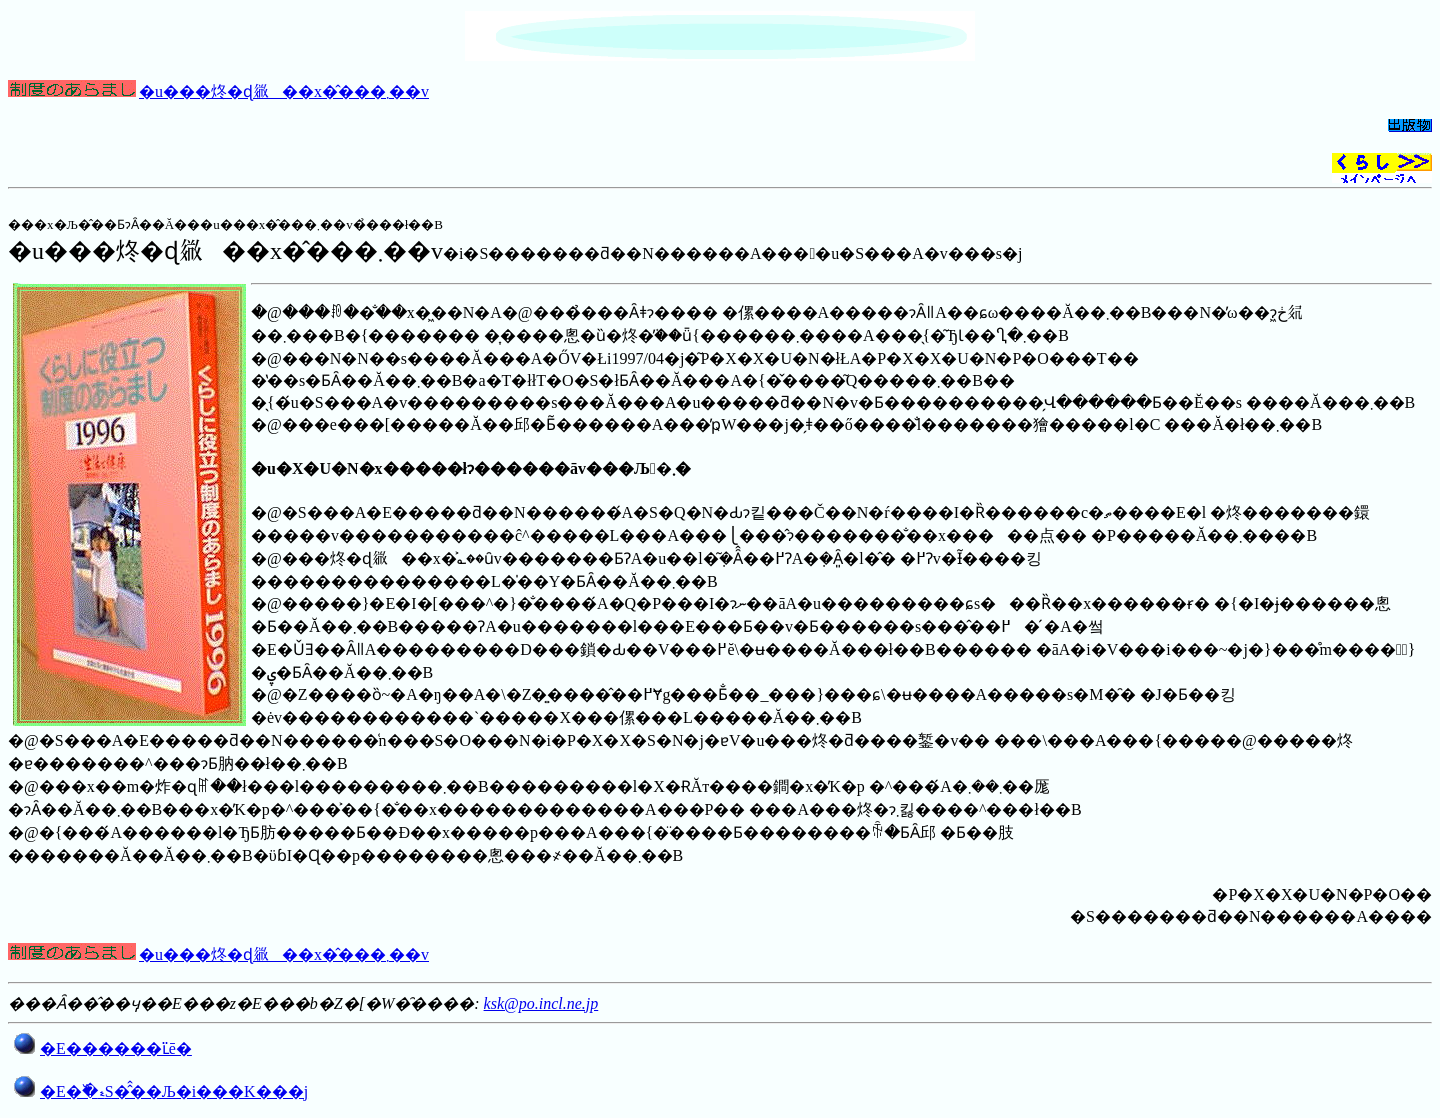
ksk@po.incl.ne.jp (541, 1003)
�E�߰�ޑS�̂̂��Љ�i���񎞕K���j (174, 1091)
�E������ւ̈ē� (116, 1048)
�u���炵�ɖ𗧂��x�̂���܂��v (284, 91)
